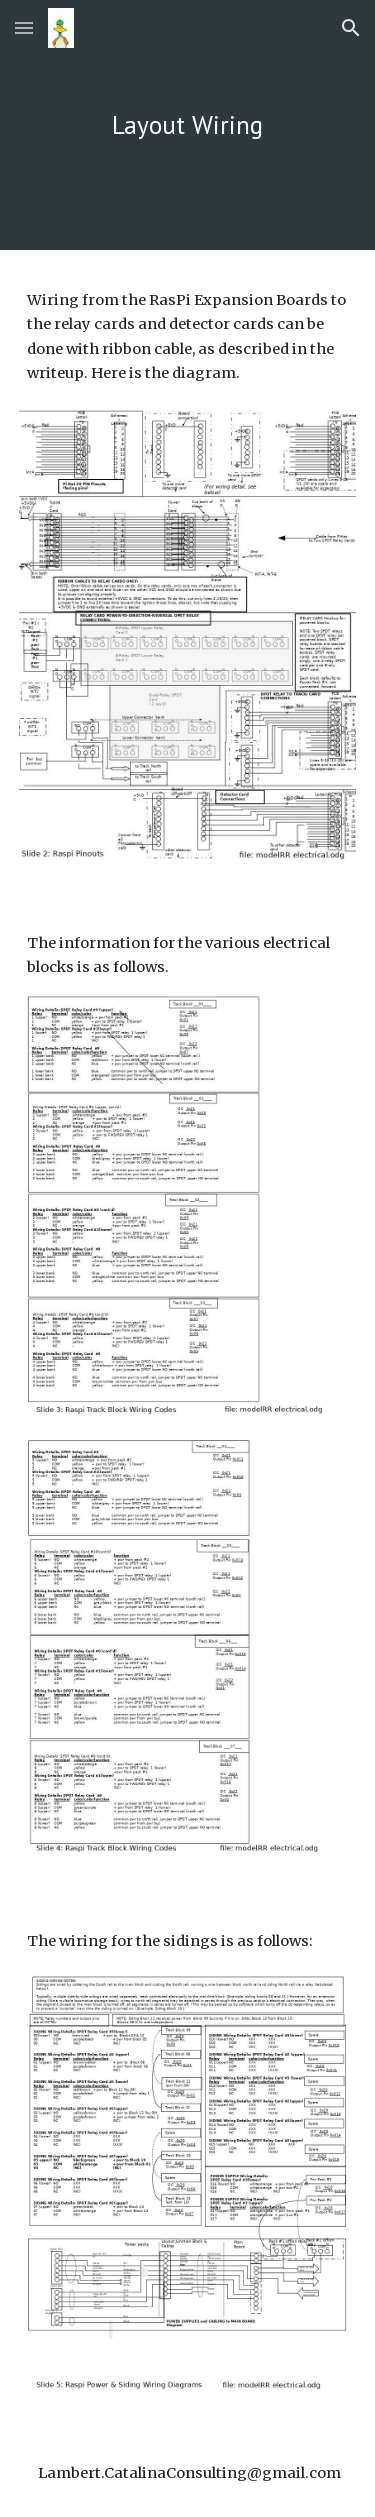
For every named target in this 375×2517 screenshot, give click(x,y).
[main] (188, 125)
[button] (24, 27)
